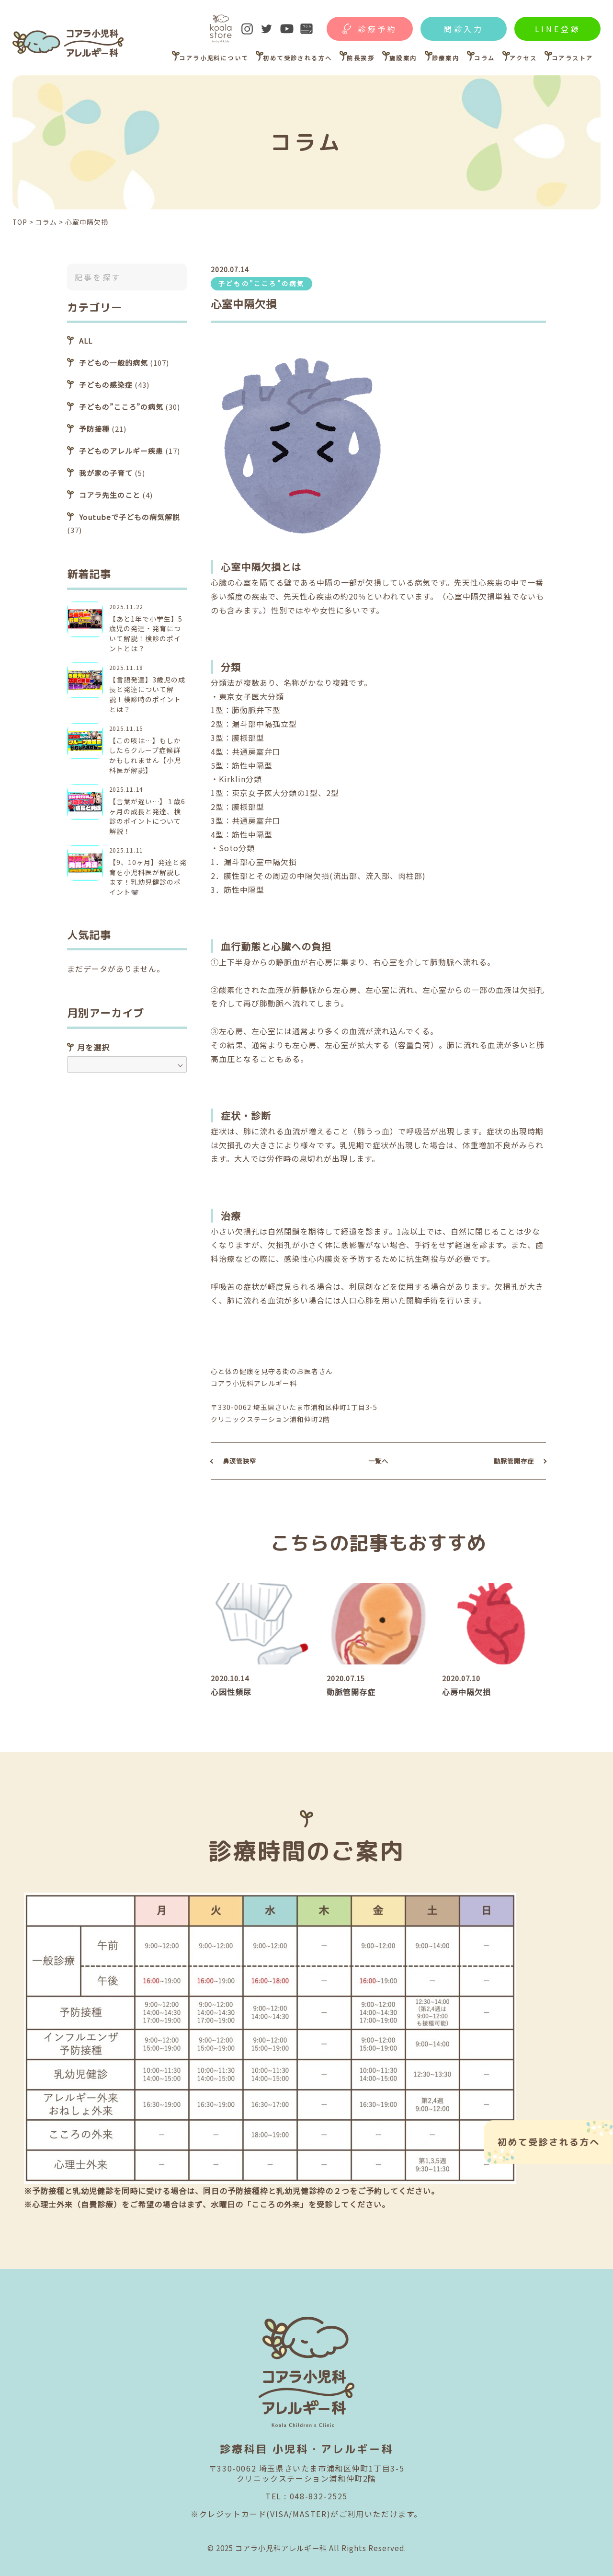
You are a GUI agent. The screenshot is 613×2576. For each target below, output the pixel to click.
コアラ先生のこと (109, 495)
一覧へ (378, 1461)
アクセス (523, 58)
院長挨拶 (361, 58)
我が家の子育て (106, 473)
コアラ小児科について (213, 58)
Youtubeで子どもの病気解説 (129, 517)
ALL (85, 340)
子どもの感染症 (106, 385)
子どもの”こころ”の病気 (261, 283)
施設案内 (403, 58)
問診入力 (464, 29)
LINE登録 (558, 29)
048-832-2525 (319, 2496)
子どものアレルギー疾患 (121, 451)
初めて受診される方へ (297, 58)
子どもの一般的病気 (113, 363)
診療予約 (377, 29)
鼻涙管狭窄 (239, 1461)
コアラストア (572, 58)
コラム (484, 58)
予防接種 (94, 429)
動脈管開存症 (514, 1461)
